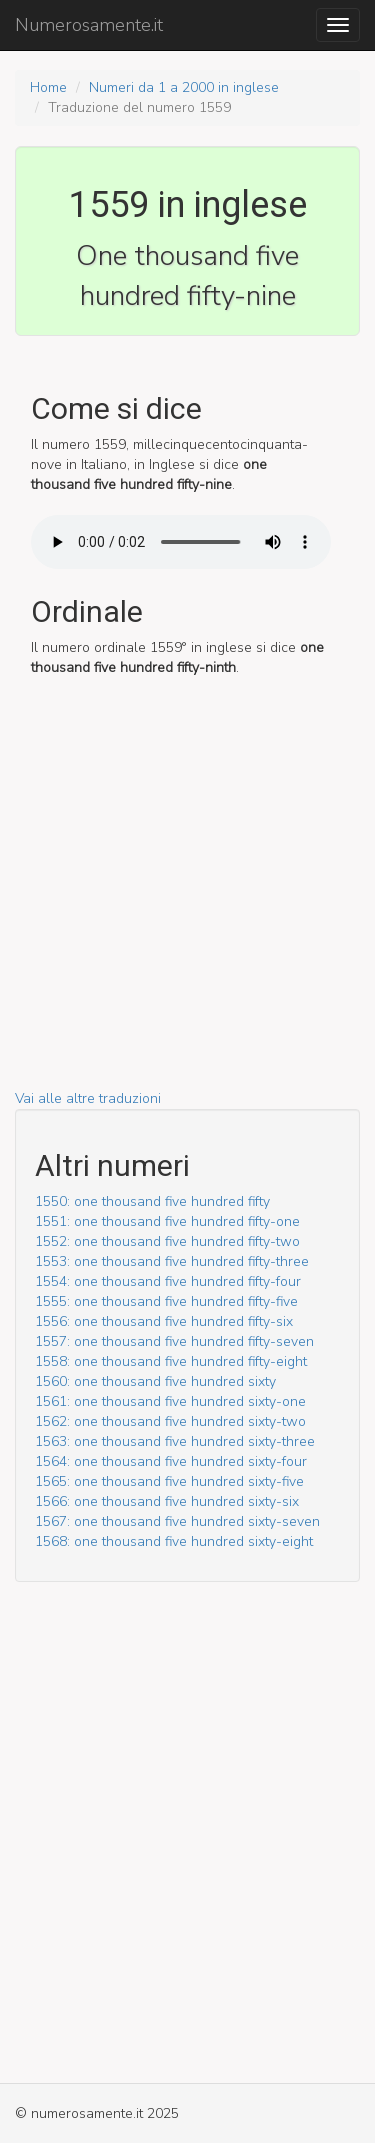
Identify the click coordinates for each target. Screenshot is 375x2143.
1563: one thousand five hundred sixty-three (175, 1441)
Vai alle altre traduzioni (88, 1098)
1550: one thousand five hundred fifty (152, 1201)
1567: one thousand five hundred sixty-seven (177, 1521)
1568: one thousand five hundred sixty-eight (174, 1541)
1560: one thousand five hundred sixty (155, 1381)
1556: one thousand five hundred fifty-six (164, 1321)
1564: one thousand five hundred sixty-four (171, 1461)
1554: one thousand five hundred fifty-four (168, 1281)
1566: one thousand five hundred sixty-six (167, 1501)
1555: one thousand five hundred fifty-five (166, 1301)
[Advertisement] (187, 901)
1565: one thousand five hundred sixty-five (169, 1481)
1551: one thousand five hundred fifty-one (167, 1221)
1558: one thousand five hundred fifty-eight (171, 1361)
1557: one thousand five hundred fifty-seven (174, 1341)
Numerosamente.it (89, 25)
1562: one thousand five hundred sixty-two (170, 1421)
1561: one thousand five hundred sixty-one (170, 1401)
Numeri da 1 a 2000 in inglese (184, 87)
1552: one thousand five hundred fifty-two (167, 1241)
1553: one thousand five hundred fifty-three (172, 1261)
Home (48, 87)
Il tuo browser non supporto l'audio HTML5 (181, 542)
